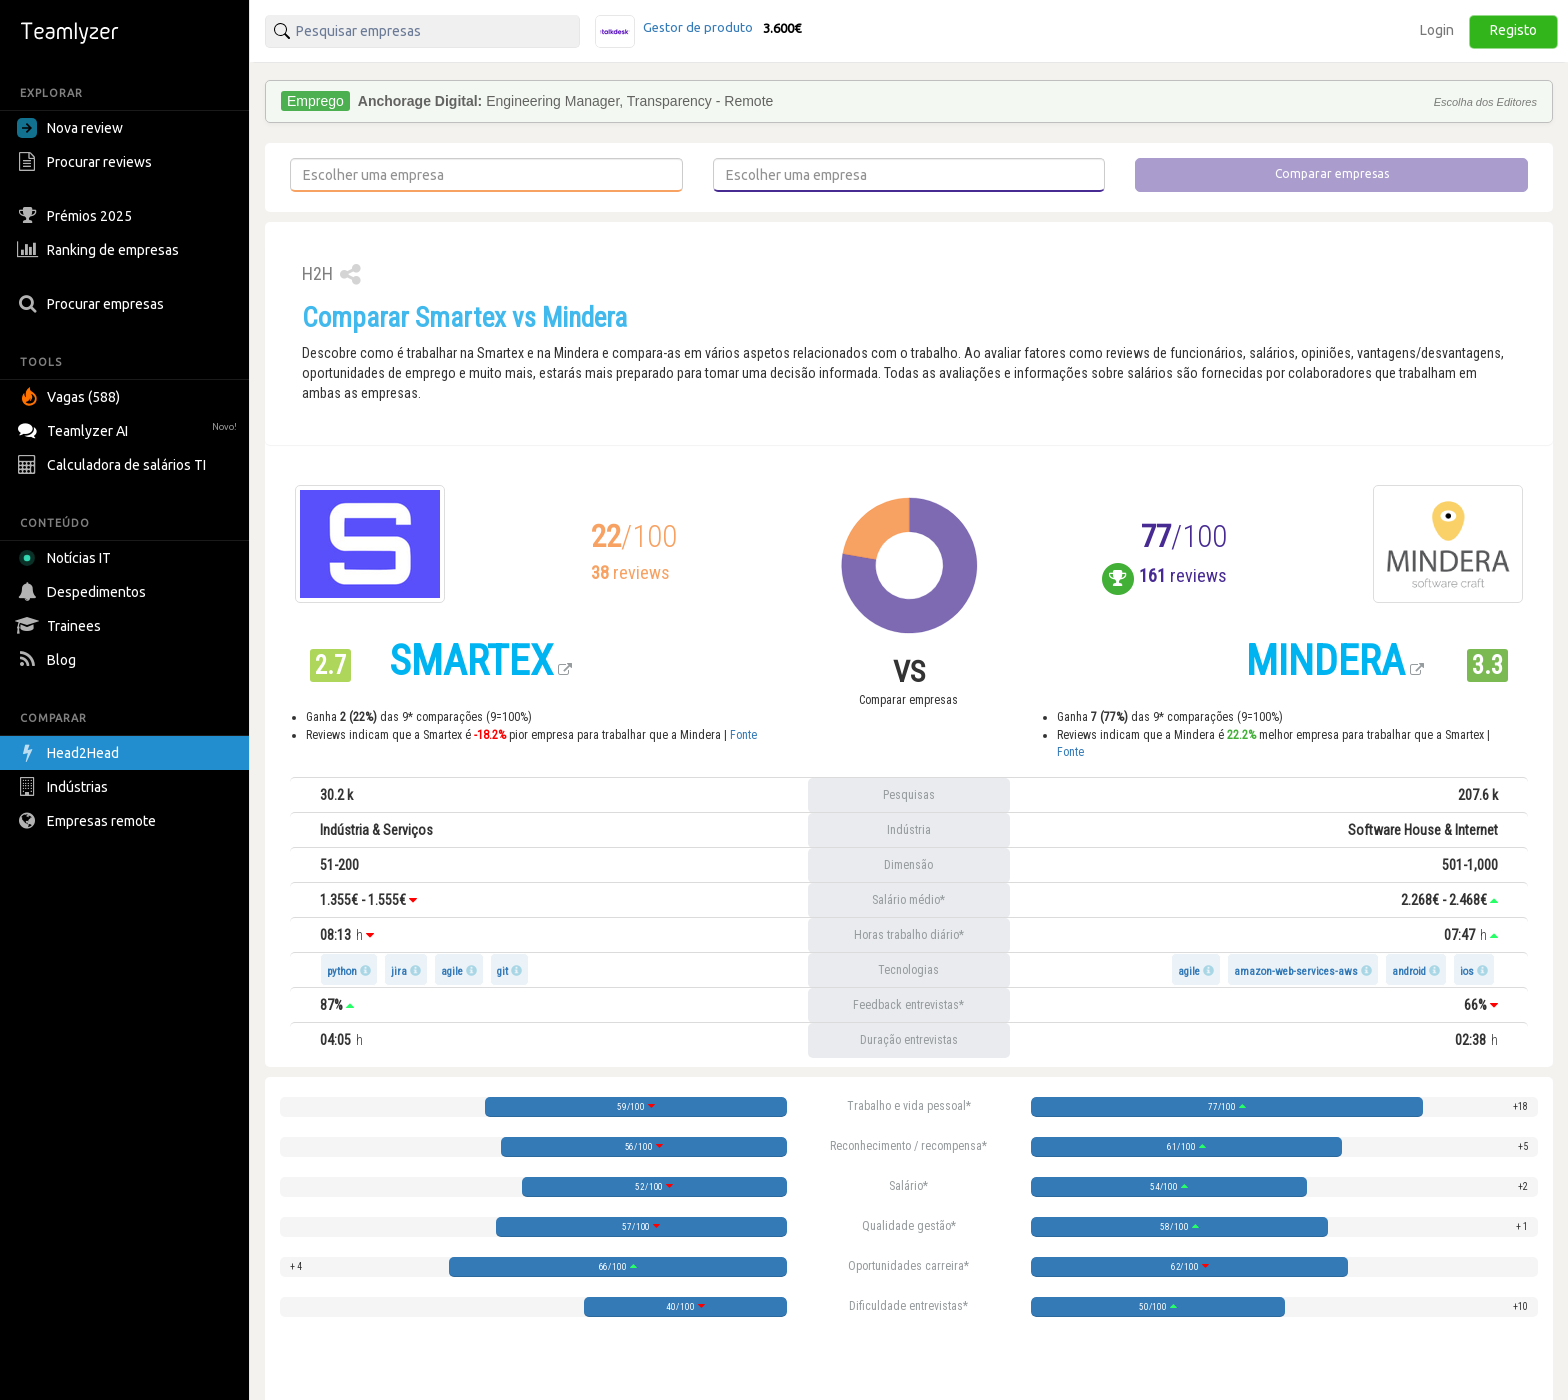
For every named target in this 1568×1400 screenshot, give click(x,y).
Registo (1513, 30)
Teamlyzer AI (129, 428)
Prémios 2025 (77, 216)
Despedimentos (84, 592)
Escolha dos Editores (1485, 102)
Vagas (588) (71, 397)
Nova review (70, 128)
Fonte (743, 735)
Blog (49, 660)
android (1409, 971)
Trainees (61, 626)
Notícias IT (67, 558)
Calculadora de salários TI (114, 465)
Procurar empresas (93, 304)
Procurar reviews (87, 162)
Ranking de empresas (100, 250)
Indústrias (65, 787)
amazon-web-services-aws (1296, 971)
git (502, 971)
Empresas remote (89, 821)
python (342, 971)
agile (452, 971)
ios (1467, 971)
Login (1437, 30)
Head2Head (70, 753)
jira (399, 971)
